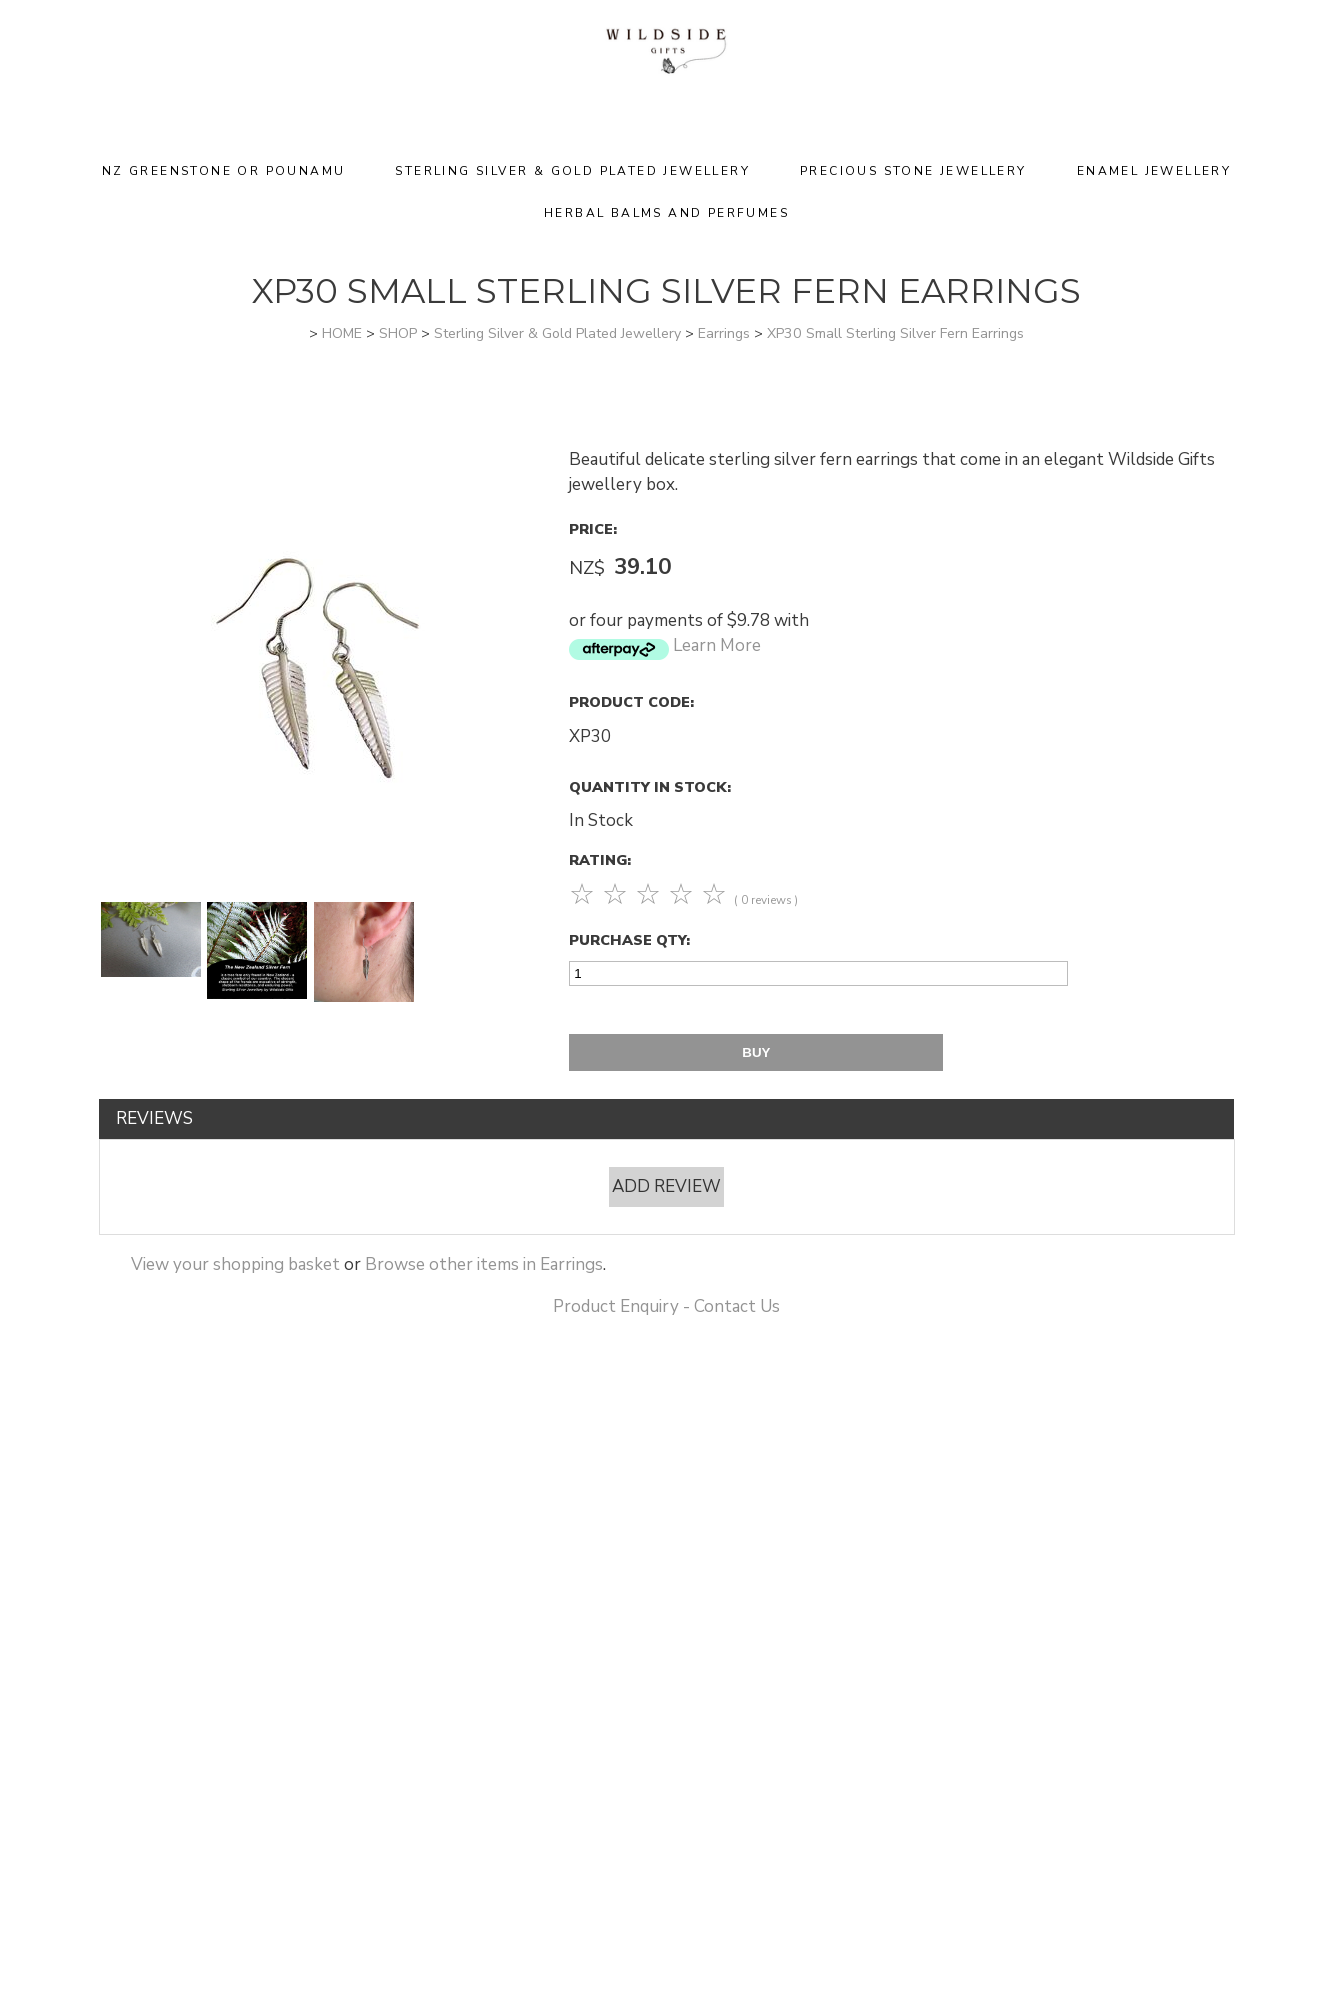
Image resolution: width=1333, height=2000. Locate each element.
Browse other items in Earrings (484, 1264)
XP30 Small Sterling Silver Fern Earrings (895, 333)
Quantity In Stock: (650, 787)
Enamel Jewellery (1154, 171)
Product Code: (631, 702)
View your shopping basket (235, 1264)
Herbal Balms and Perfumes (666, 213)
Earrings (724, 333)
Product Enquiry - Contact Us (666, 1306)
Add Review (666, 1186)
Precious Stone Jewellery (913, 171)
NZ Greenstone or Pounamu (224, 171)
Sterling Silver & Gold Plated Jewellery (572, 171)
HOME (342, 333)
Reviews (154, 1118)
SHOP (398, 333)
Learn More (717, 645)
